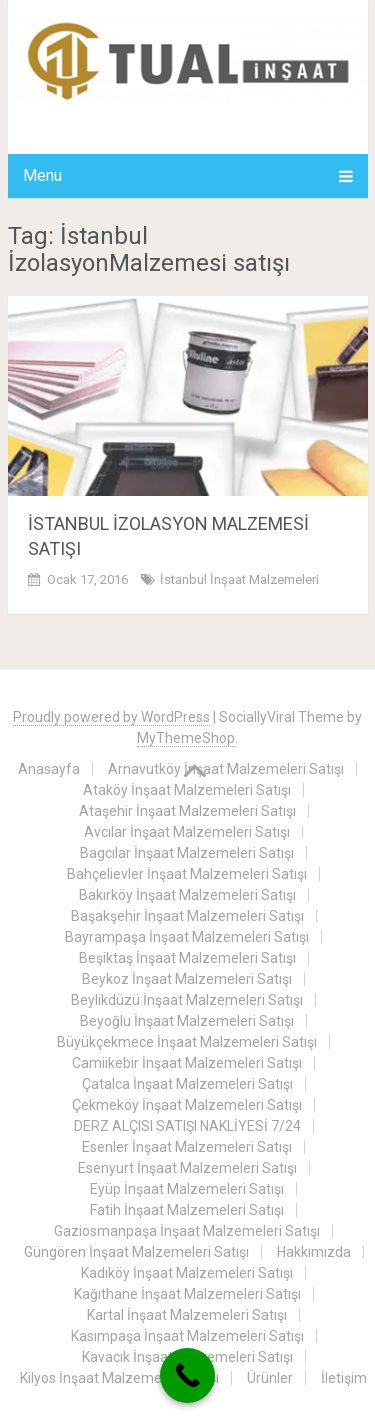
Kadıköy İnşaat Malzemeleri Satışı (187, 1273)
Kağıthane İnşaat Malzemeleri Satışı (187, 1294)
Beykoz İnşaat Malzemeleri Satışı (187, 979)
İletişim (344, 1378)
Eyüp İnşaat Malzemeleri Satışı (187, 1189)
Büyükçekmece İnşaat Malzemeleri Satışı (187, 1042)
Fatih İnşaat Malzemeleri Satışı (187, 1210)
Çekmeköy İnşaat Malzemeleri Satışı (187, 1105)
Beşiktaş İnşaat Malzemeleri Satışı (187, 958)
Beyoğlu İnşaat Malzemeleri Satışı (187, 1021)
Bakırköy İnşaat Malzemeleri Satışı (187, 895)
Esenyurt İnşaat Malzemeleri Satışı (187, 1168)
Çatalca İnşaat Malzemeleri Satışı (187, 1084)
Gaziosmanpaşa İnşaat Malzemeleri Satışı (187, 1231)
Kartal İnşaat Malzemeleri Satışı (187, 1315)
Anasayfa (49, 769)
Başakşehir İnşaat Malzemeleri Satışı (187, 916)
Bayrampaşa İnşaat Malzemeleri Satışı (187, 937)
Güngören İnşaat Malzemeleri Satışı (136, 1252)
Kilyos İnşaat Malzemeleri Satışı (119, 1378)
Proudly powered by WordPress (111, 717)
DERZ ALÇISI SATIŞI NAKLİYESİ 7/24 (187, 1126)
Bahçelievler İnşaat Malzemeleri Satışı (187, 874)
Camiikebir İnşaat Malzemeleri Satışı (187, 1063)
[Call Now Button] (187, 1375)
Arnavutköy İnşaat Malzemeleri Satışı (226, 769)
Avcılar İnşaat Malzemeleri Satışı (187, 832)
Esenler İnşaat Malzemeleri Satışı (187, 1147)
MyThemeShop (186, 738)
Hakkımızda (314, 1252)
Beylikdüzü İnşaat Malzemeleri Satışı (187, 1000)
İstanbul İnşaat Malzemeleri (239, 579)
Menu (42, 175)
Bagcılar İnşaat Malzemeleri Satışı (187, 853)
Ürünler (270, 1378)
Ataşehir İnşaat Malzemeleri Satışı (187, 811)
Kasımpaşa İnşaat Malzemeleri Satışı (187, 1336)
